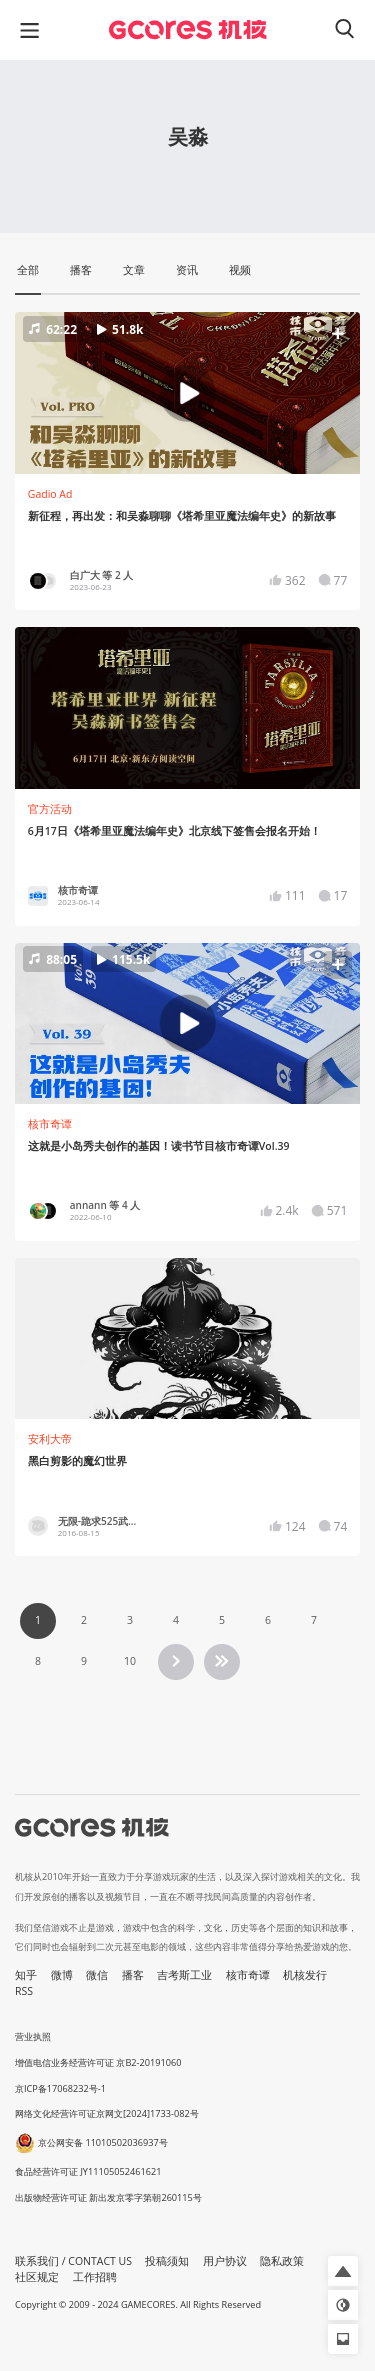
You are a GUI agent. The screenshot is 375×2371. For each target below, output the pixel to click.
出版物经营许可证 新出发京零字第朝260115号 (108, 2197)
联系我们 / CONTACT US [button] (73, 2261)
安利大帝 (50, 1439)
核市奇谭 (50, 1124)
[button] (187, 393)
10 (130, 1661)
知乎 (26, 1975)
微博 (62, 1975)
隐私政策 (282, 2261)
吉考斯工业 (184, 1975)
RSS (24, 1991)
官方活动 (50, 809)
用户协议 (225, 2261)
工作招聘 (95, 2277)
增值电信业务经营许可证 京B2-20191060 (98, 2062)
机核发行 (305, 1975)
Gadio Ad (50, 494)
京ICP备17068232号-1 (60, 2088)
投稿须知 (167, 2261)
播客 (133, 1975)
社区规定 (37, 2277)
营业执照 (33, 2036)
